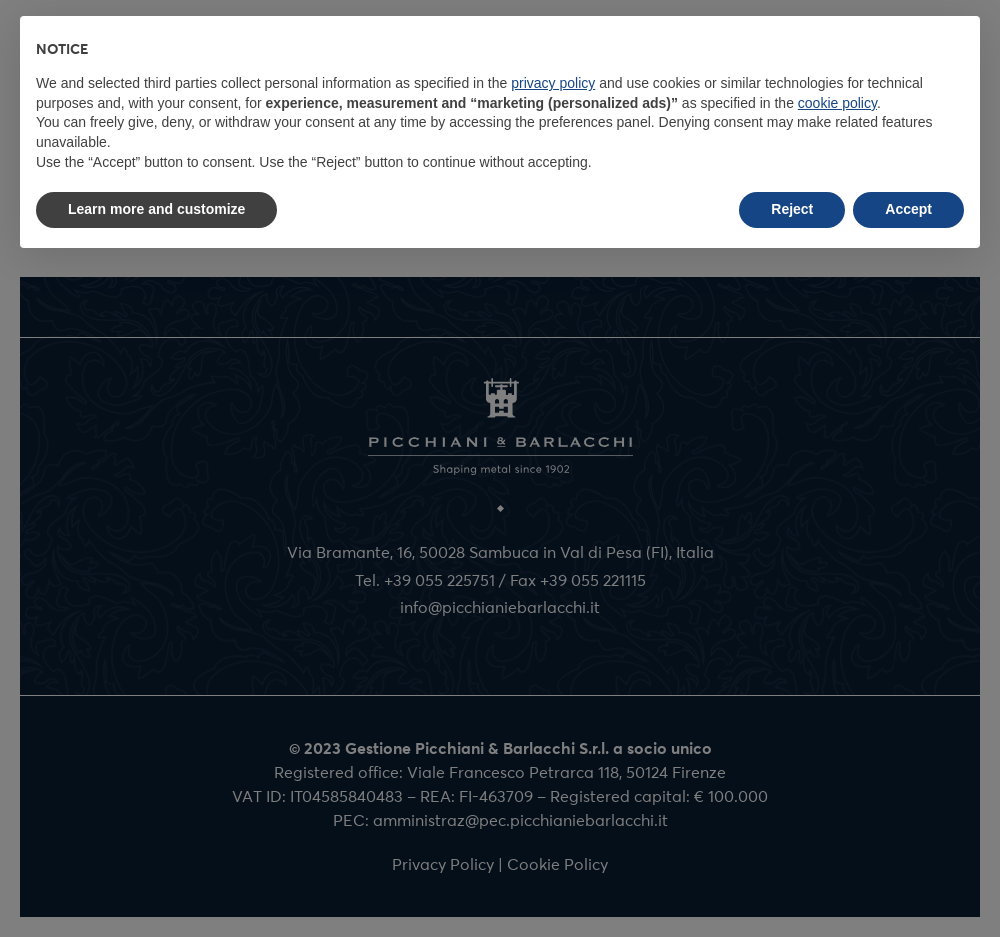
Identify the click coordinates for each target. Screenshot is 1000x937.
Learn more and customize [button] (156, 209)
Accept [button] (908, 209)
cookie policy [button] (837, 103)
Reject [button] (792, 209)
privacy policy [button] (553, 83)
